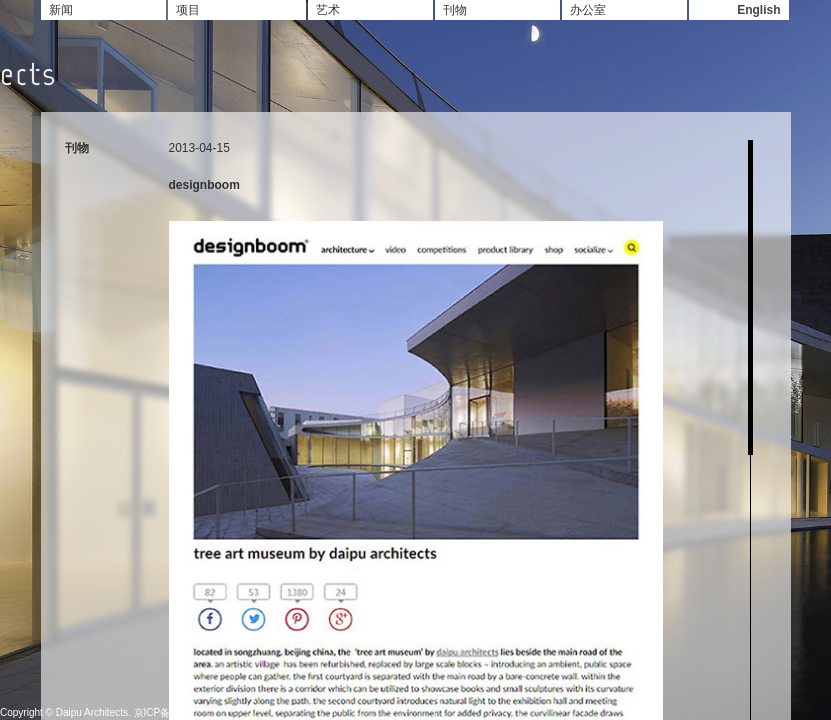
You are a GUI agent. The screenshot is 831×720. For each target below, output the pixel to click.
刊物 (455, 10)
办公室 (588, 10)
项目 (188, 10)
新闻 (61, 10)
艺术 (328, 10)
